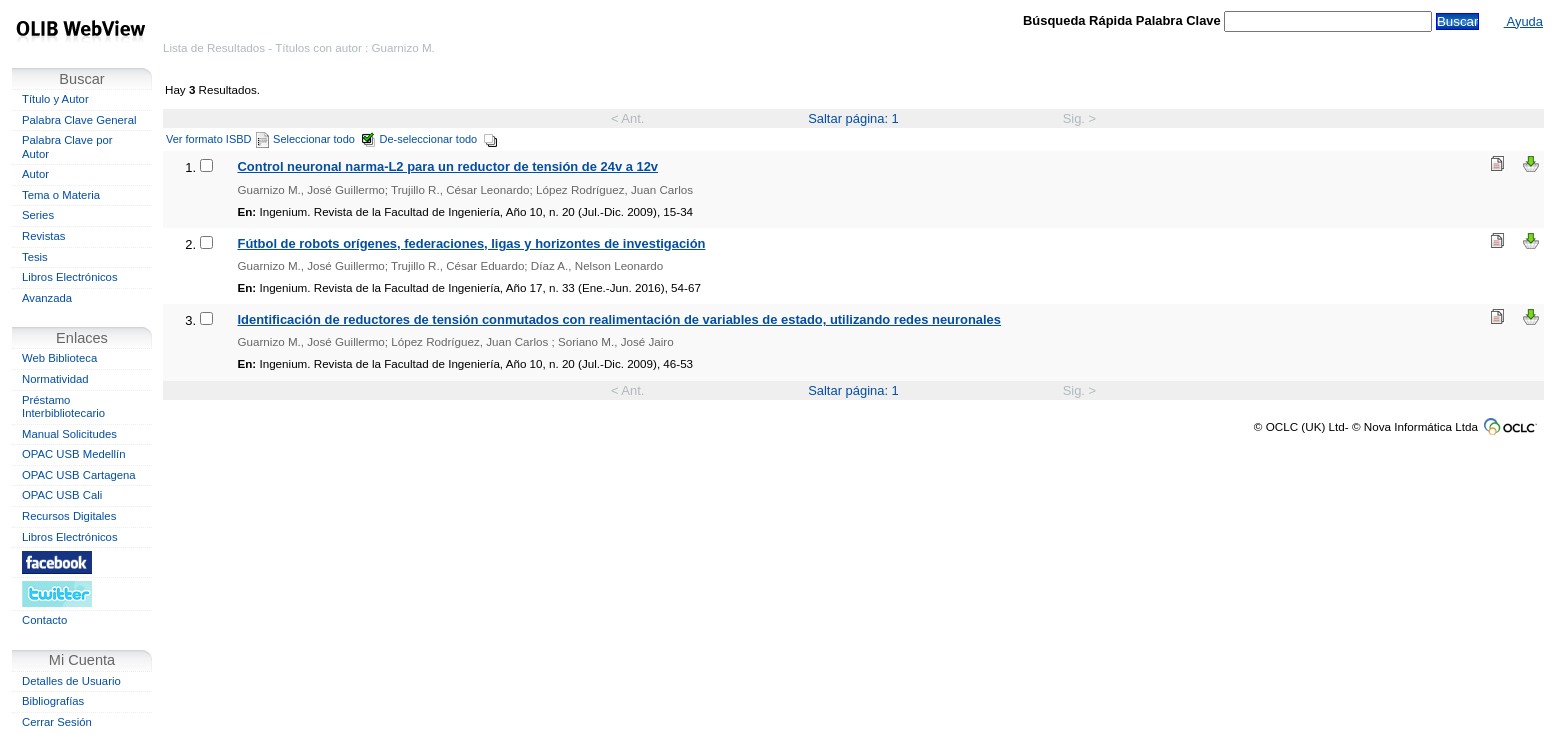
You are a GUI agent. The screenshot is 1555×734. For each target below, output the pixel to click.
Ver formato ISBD (217, 139)
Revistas (43, 236)
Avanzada (47, 298)
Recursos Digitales (69, 516)
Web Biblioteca (59, 358)
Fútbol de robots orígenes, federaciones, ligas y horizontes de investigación (472, 243)
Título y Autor (55, 99)
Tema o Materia (61, 195)
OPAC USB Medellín (74, 454)
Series (38, 215)
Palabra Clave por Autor (67, 147)
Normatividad (55, 379)
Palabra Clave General (79, 120)
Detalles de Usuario (71, 681)
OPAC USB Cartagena (79, 475)
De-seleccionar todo (439, 139)
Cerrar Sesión (57, 722)
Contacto (44, 620)
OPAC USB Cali (62, 495)
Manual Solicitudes (69, 434)
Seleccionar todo (324, 139)
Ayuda (1523, 21)
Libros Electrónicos (70, 277)
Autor (35, 174)
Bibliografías (53, 701)
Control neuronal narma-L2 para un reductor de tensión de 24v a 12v (448, 166)
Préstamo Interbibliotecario (63, 407)
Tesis (35, 257)
